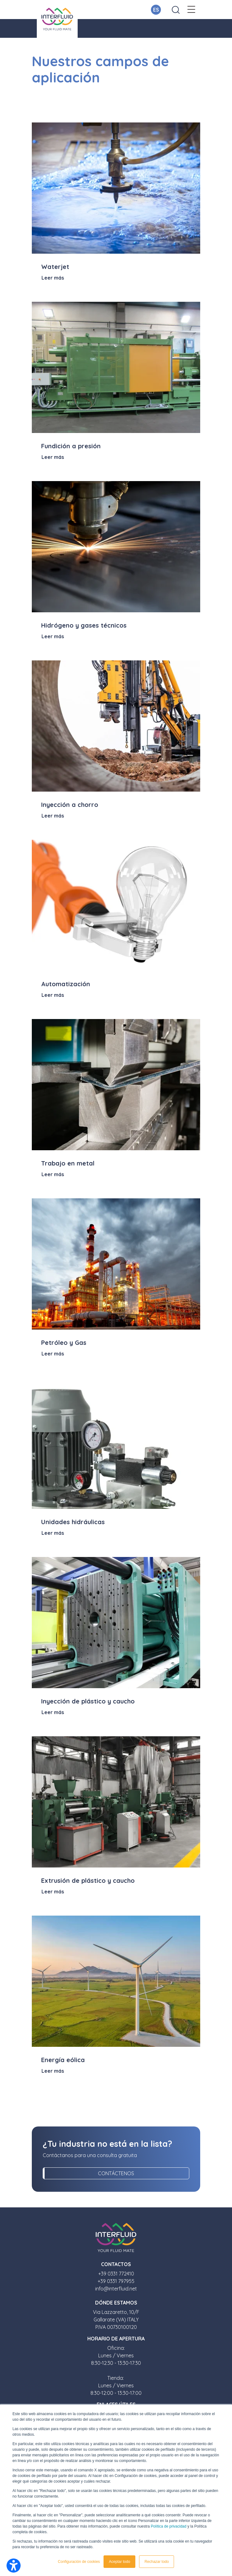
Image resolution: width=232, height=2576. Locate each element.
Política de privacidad (168, 2526)
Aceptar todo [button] (119, 2561)
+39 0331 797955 (116, 2281)
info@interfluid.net (116, 2288)
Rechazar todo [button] (156, 2561)
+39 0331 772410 (116, 2273)
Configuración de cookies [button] (79, 2561)
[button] (191, 10)
